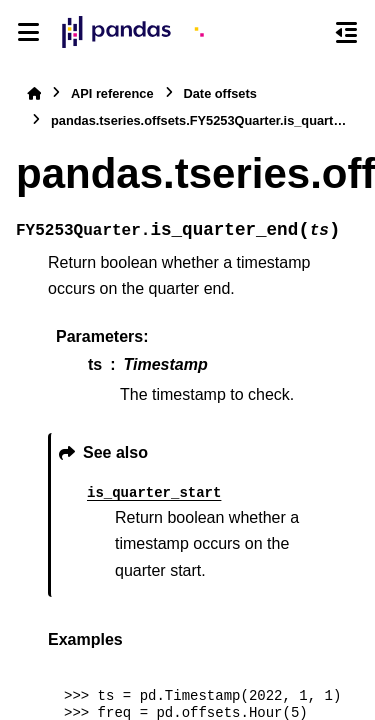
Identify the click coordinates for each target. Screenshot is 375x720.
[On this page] (346, 32)
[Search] (310, 33)
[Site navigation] (28, 32)
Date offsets (220, 93)
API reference (112, 93)
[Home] (34, 93)
